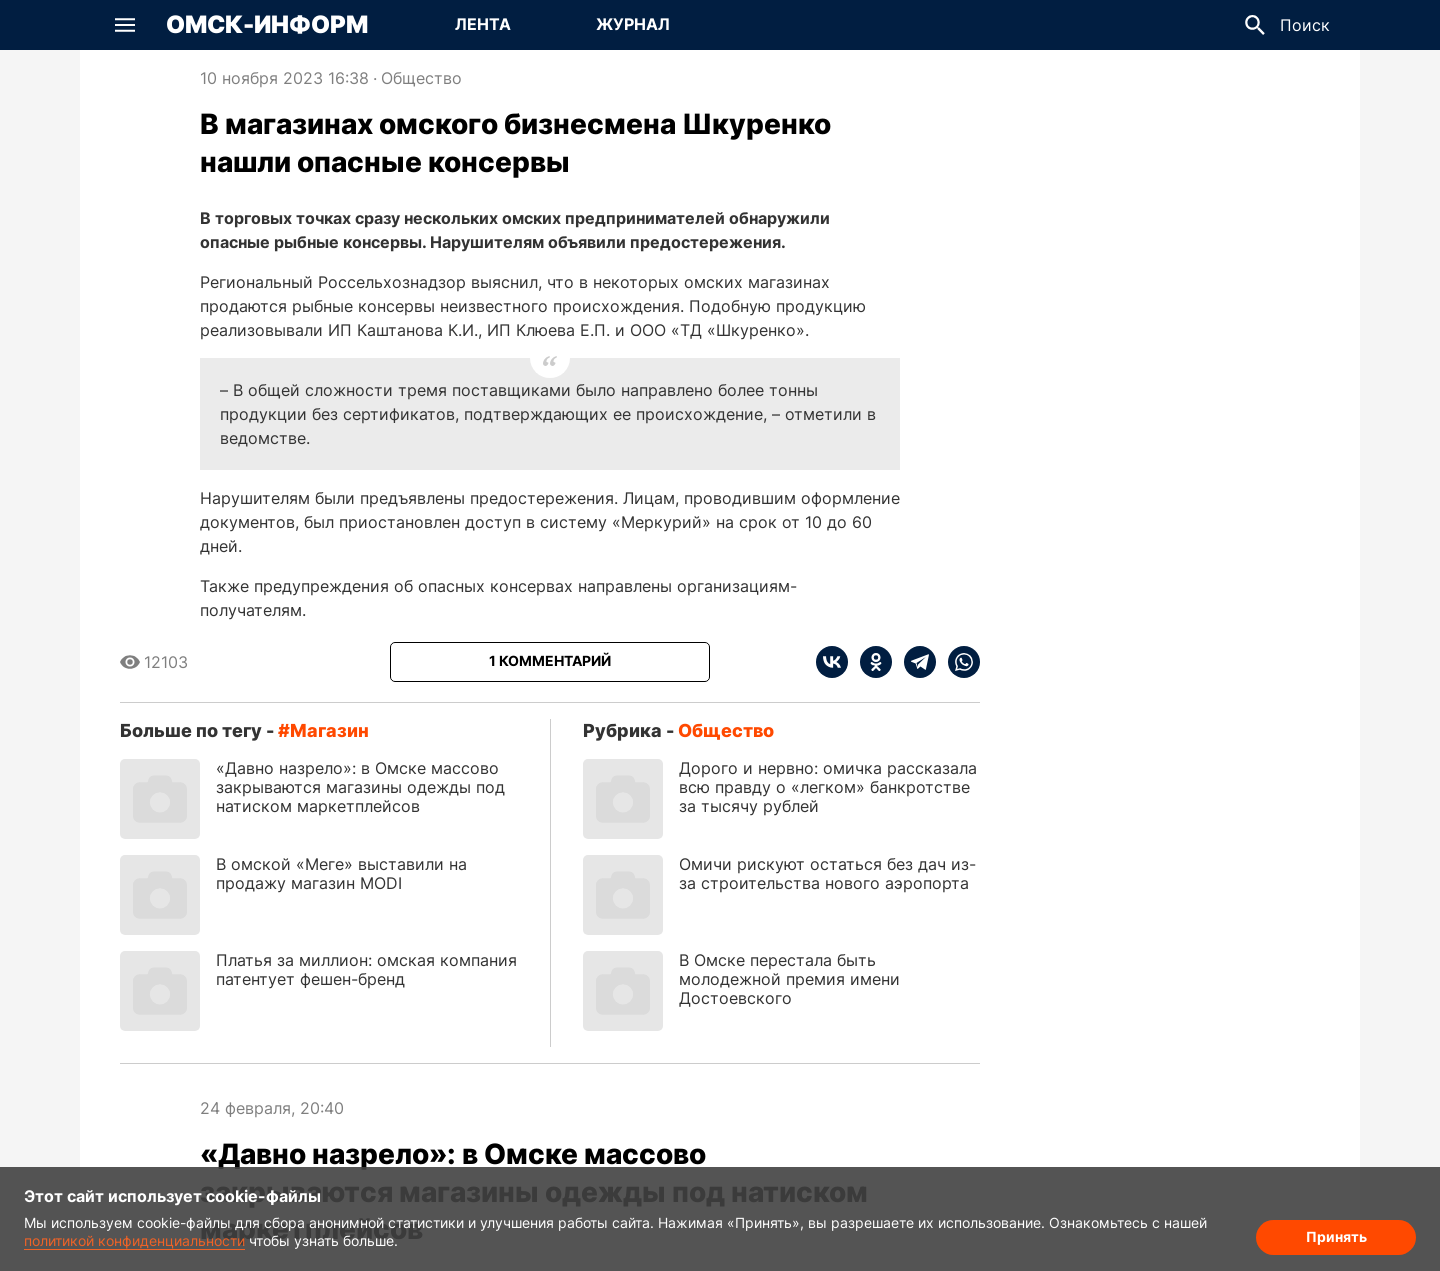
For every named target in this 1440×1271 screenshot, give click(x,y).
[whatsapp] (958, 662)
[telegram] (914, 662)
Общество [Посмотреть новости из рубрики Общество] (421, 78)
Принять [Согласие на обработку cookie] (1336, 1236)
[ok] (870, 662)
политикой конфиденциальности (134, 1240)
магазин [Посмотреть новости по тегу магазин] (329, 730)
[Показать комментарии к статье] (550, 662)
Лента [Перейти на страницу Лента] (483, 24)
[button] (125, 25)
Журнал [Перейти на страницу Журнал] (633, 24)
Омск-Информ (267, 25)
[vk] (832, 662)
